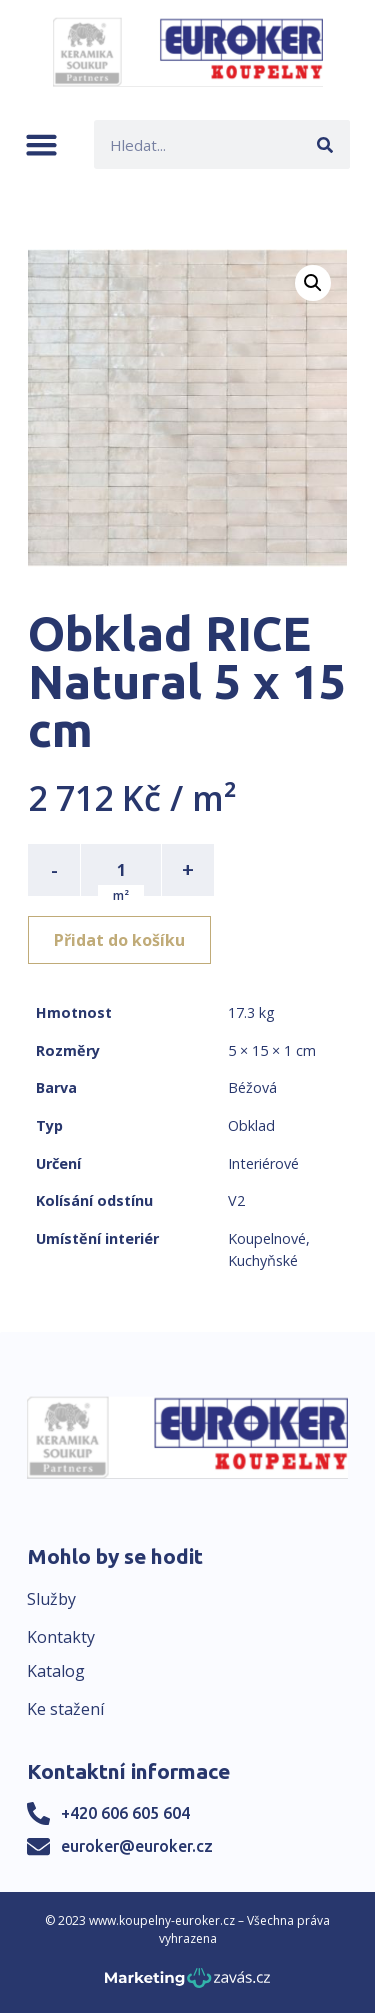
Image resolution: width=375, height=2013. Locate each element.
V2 (236, 1200)
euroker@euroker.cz (137, 1846)
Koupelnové (267, 1238)
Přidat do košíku (119, 940)
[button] (41, 144)
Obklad (251, 1125)
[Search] (325, 144)
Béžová (252, 1087)
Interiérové (263, 1163)
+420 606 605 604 (125, 1813)
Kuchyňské (263, 1260)
